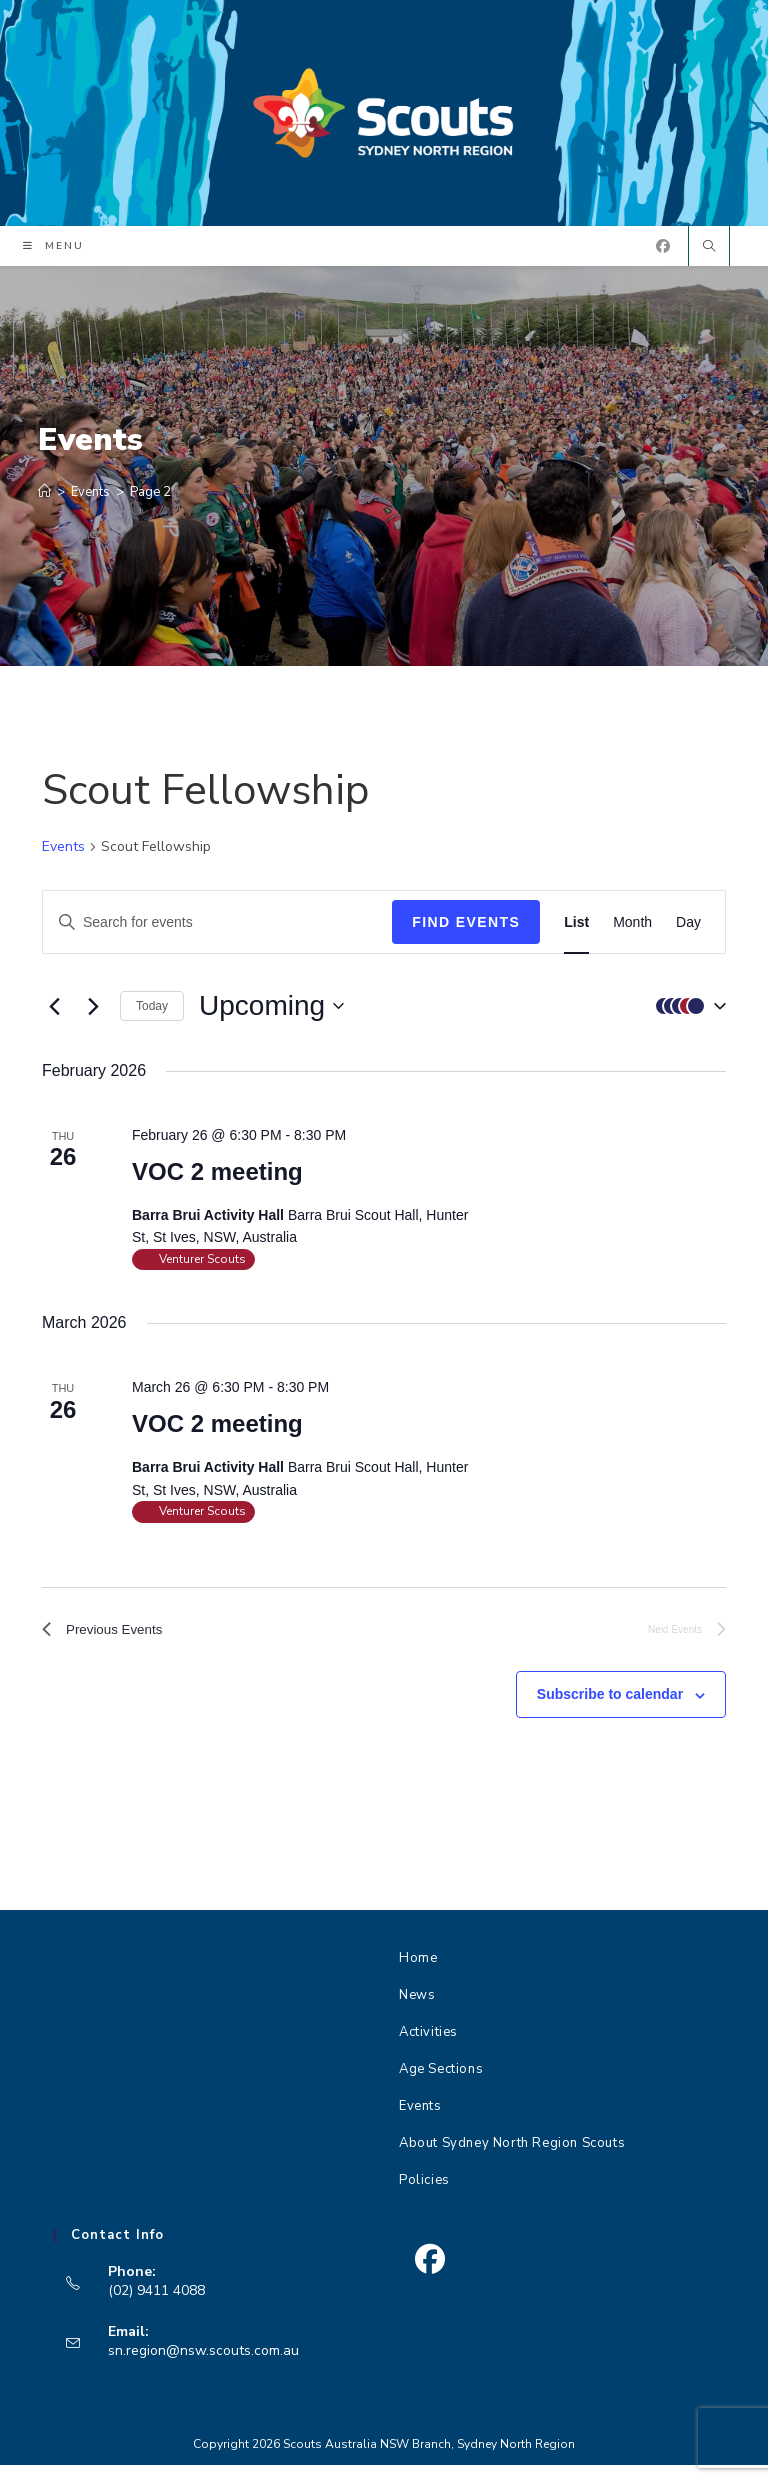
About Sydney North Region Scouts (512, 2160)
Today (152, 1016)
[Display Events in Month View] (632, 932)
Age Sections (441, 2086)
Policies (424, 2197)
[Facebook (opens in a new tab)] (663, 256)
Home (418, 1975)
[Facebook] (429, 2276)
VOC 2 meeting (217, 1181)
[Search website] (709, 258)
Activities (428, 2049)
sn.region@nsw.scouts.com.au (203, 2366)
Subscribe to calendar (610, 1711)
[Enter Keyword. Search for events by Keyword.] (217, 932)
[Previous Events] (54, 1016)
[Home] (44, 502)
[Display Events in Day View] (688, 932)
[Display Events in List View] (576, 932)
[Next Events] (93, 1016)
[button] (686, 1016)
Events (63, 857)
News (417, 2012)
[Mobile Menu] (53, 257)
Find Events (466, 932)
